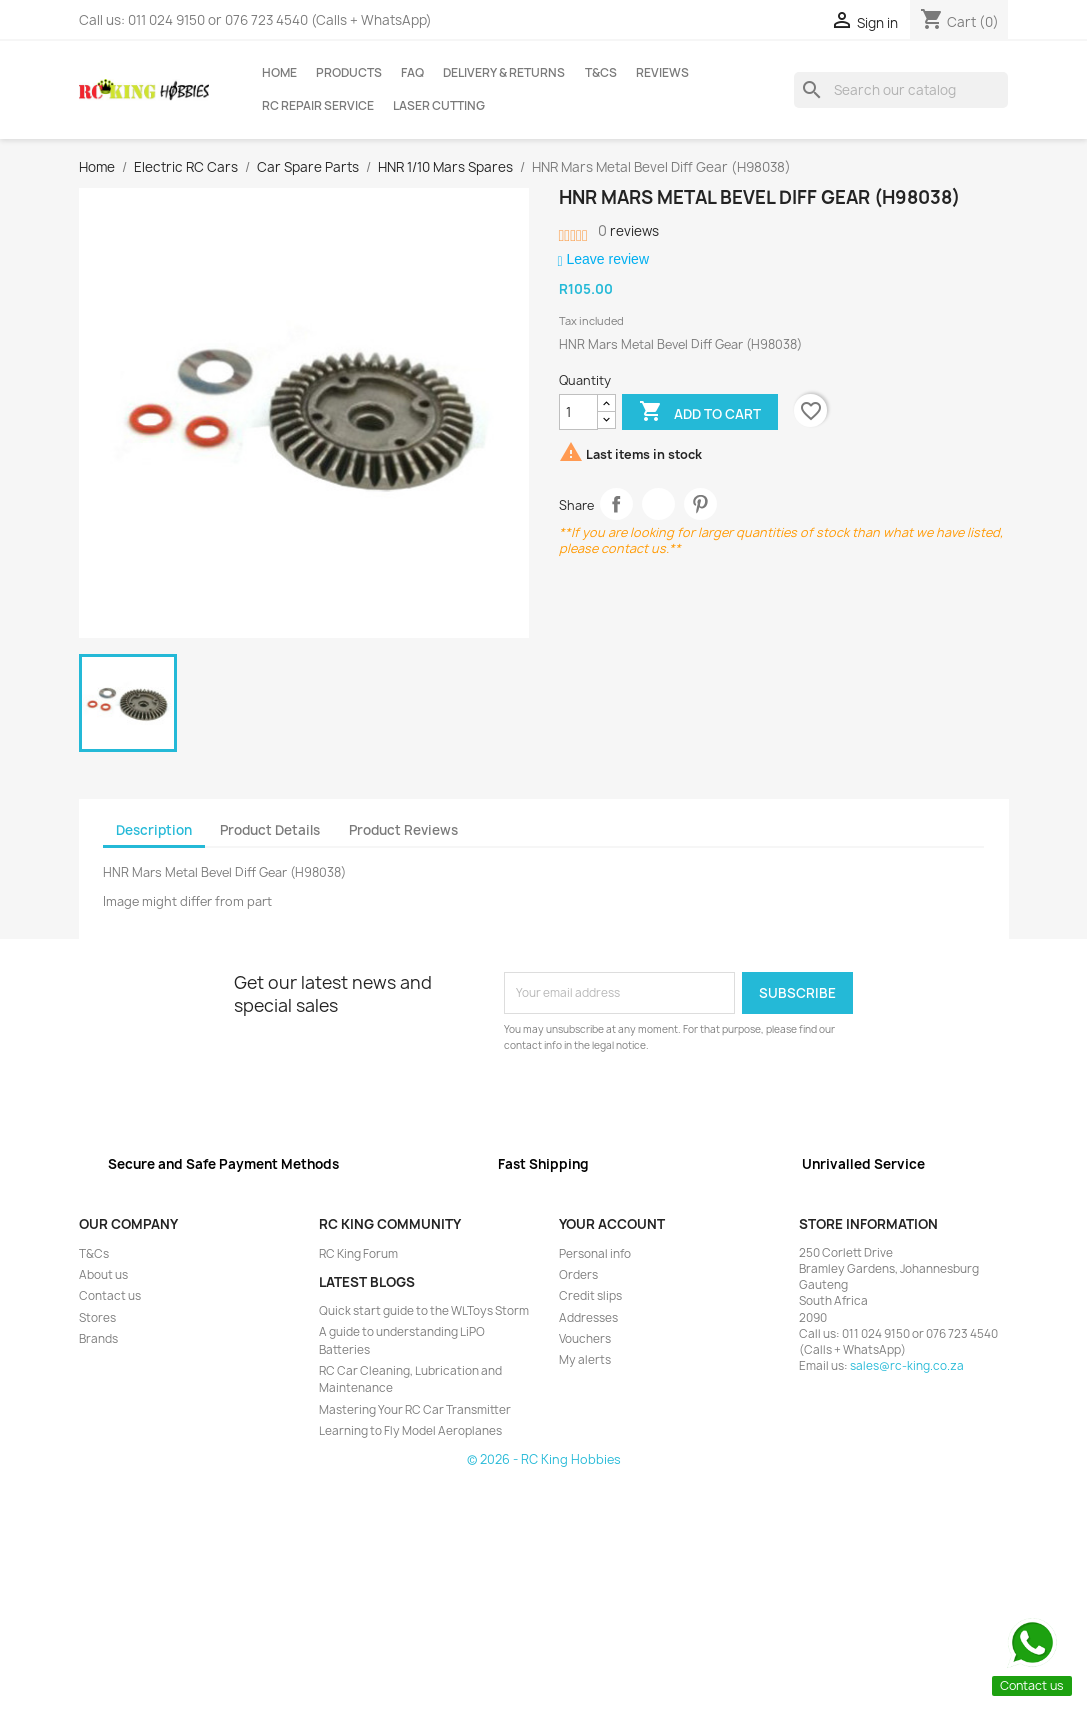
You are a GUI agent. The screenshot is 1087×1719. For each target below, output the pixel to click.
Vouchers (585, 1339)
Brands (98, 1339)
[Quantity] (578, 412)
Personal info (595, 1254)
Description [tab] (154, 830)
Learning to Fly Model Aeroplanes (410, 1431)
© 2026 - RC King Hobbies (544, 1459)
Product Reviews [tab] (403, 830)
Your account (612, 1224)
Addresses (588, 1318)
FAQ (412, 73)
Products (349, 73)
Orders (578, 1275)
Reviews (662, 73)
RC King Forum (358, 1254)
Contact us (110, 1296)
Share (616, 504)
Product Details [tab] (270, 830)
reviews (628, 231)
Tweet (658, 504)
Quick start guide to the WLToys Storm (424, 1311)
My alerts (585, 1360)
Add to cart (700, 413)
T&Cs (601, 73)
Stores (97, 1318)
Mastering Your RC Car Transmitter (415, 1410)
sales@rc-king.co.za (907, 1366)
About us (103, 1275)
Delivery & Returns (504, 73)
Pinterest (700, 504)
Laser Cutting (439, 106)
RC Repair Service (318, 106)
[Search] (901, 90)
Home (279, 73)
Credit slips (590, 1296)
